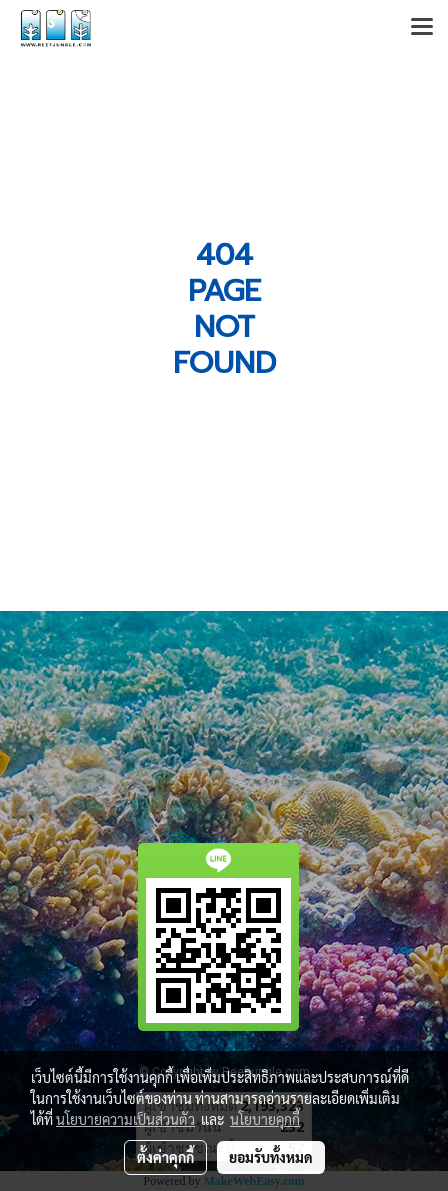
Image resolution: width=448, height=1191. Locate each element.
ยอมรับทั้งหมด (271, 1157)
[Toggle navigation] (422, 28)
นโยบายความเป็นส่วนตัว (125, 1119)
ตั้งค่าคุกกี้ (165, 1157)
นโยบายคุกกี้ (265, 1119)
